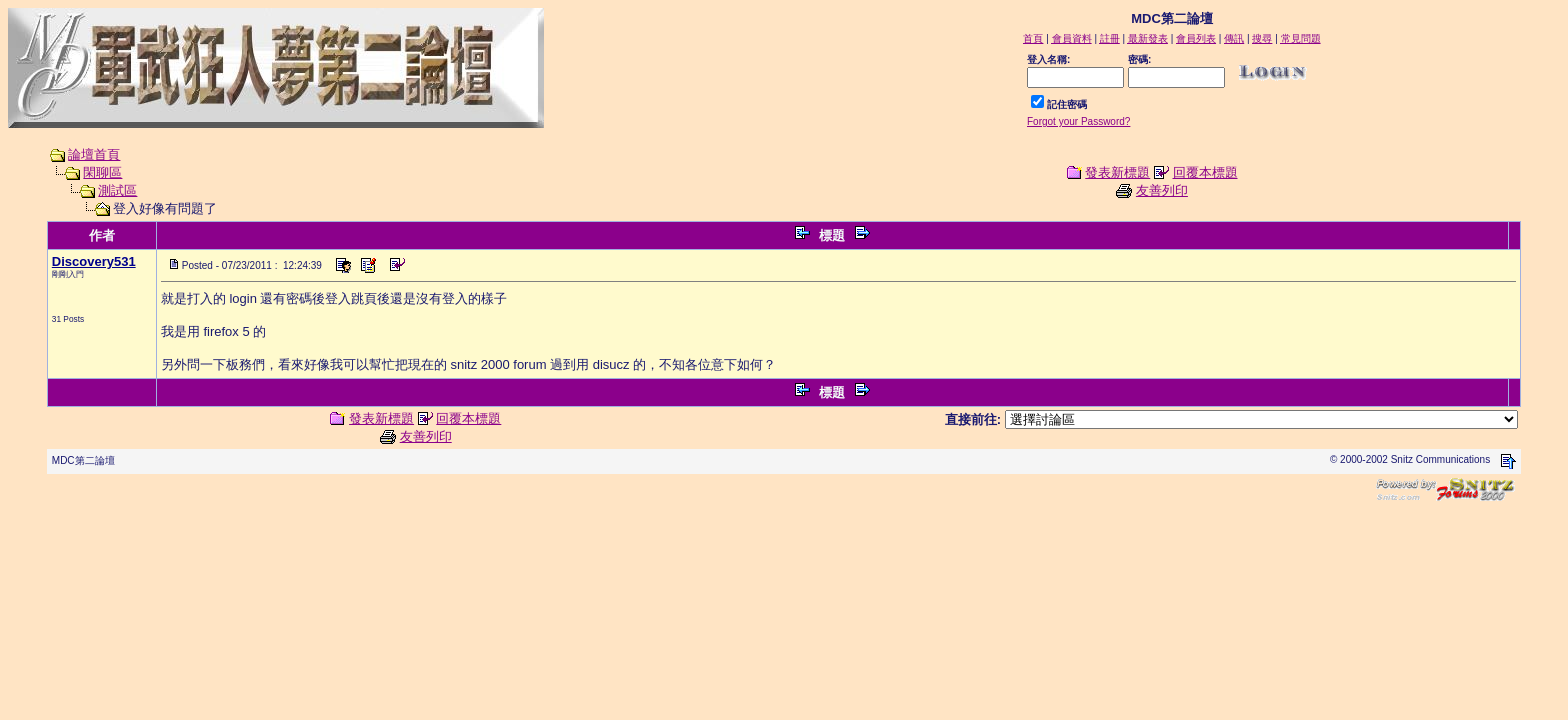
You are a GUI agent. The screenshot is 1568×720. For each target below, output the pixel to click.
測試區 (117, 190)
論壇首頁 (94, 154)
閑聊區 (102, 172)
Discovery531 (94, 261)
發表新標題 (1117, 172)
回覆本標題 (1205, 172)
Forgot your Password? (1078, 121)
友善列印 (1162, 190)
